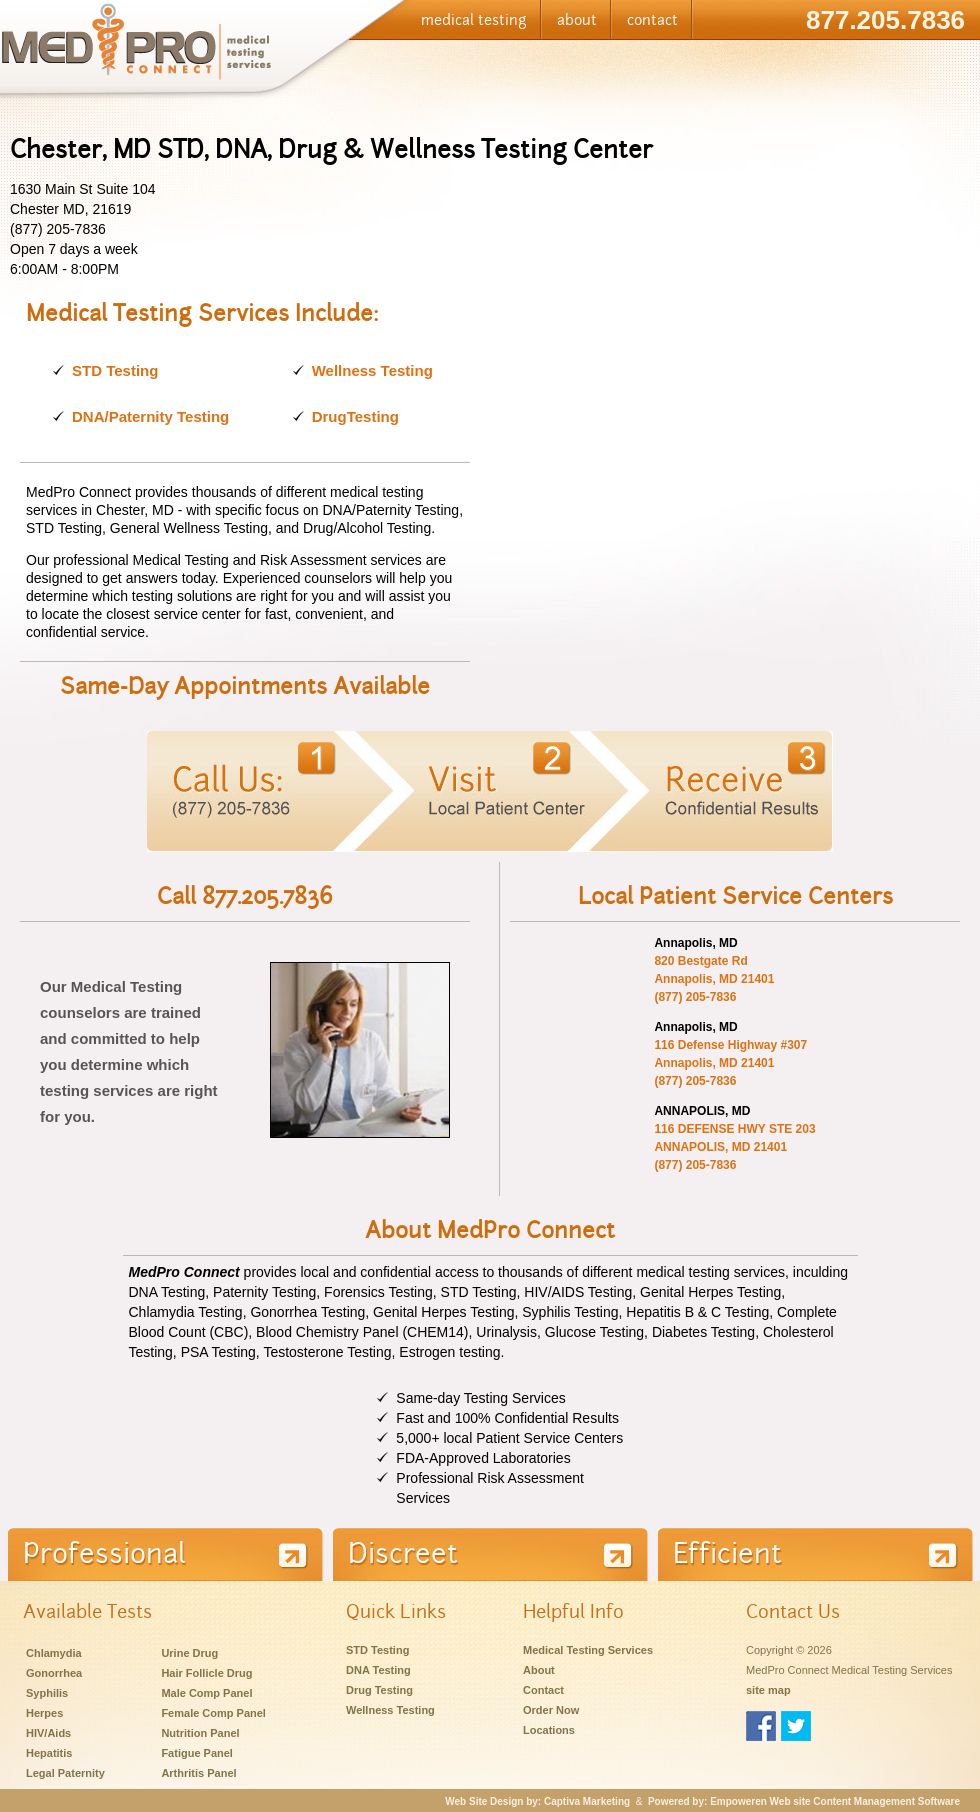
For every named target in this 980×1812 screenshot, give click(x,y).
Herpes (44, 1713)
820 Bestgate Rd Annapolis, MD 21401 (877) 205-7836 (714, 979)
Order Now (551, 1710)
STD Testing (115, 370)
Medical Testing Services (588, 1650)
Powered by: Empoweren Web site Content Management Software (804, 1801)
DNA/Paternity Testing (150, 416)
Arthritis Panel (198, 1773)
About (539, 1670)
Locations (549, 1730)
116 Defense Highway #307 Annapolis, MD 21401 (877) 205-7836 (730, 1063)
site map (768, 1690)
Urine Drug (189, 1653)
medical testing (474, 20)
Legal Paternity (65, 1773)
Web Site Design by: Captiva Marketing (537, 1801)
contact (652, 20)
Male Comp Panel (206, 1693)
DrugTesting (355, 416)
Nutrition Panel (200, 1733)
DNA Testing (378, 1670)
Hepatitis (49, 1753)
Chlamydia (54, 1653)
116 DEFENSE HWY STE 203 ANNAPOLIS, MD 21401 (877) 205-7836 (734, 1147)
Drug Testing (379, 1690)
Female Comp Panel (213, 1713)
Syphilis (47, 1693)
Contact (543, 1690)
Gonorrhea (54, 1673)
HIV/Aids (48, 1733)
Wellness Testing (372, 370)
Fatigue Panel (197, 1753)
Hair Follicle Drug (206, 1673)
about (577, 20)
